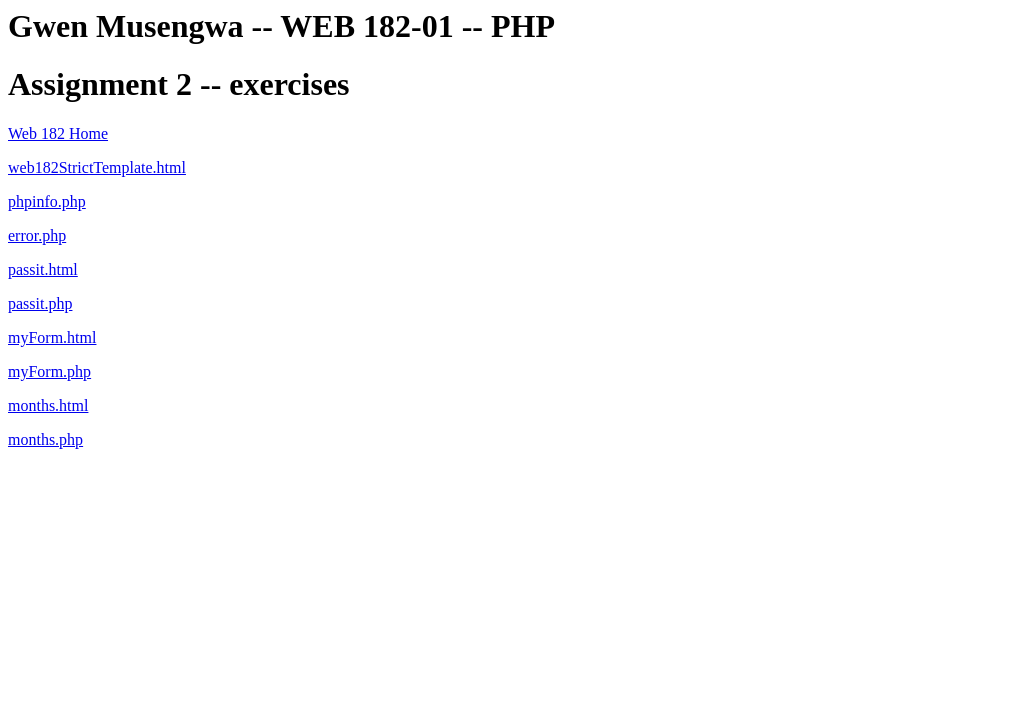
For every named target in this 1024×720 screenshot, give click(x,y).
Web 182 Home (58, 133)
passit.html (43, 269)
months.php (45, 439)
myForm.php (49, 371)
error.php (37, 235)
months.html (48, 405)
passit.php (40, 303)
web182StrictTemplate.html (97, 167)
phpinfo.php (47, 201)
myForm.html (52, 337)
